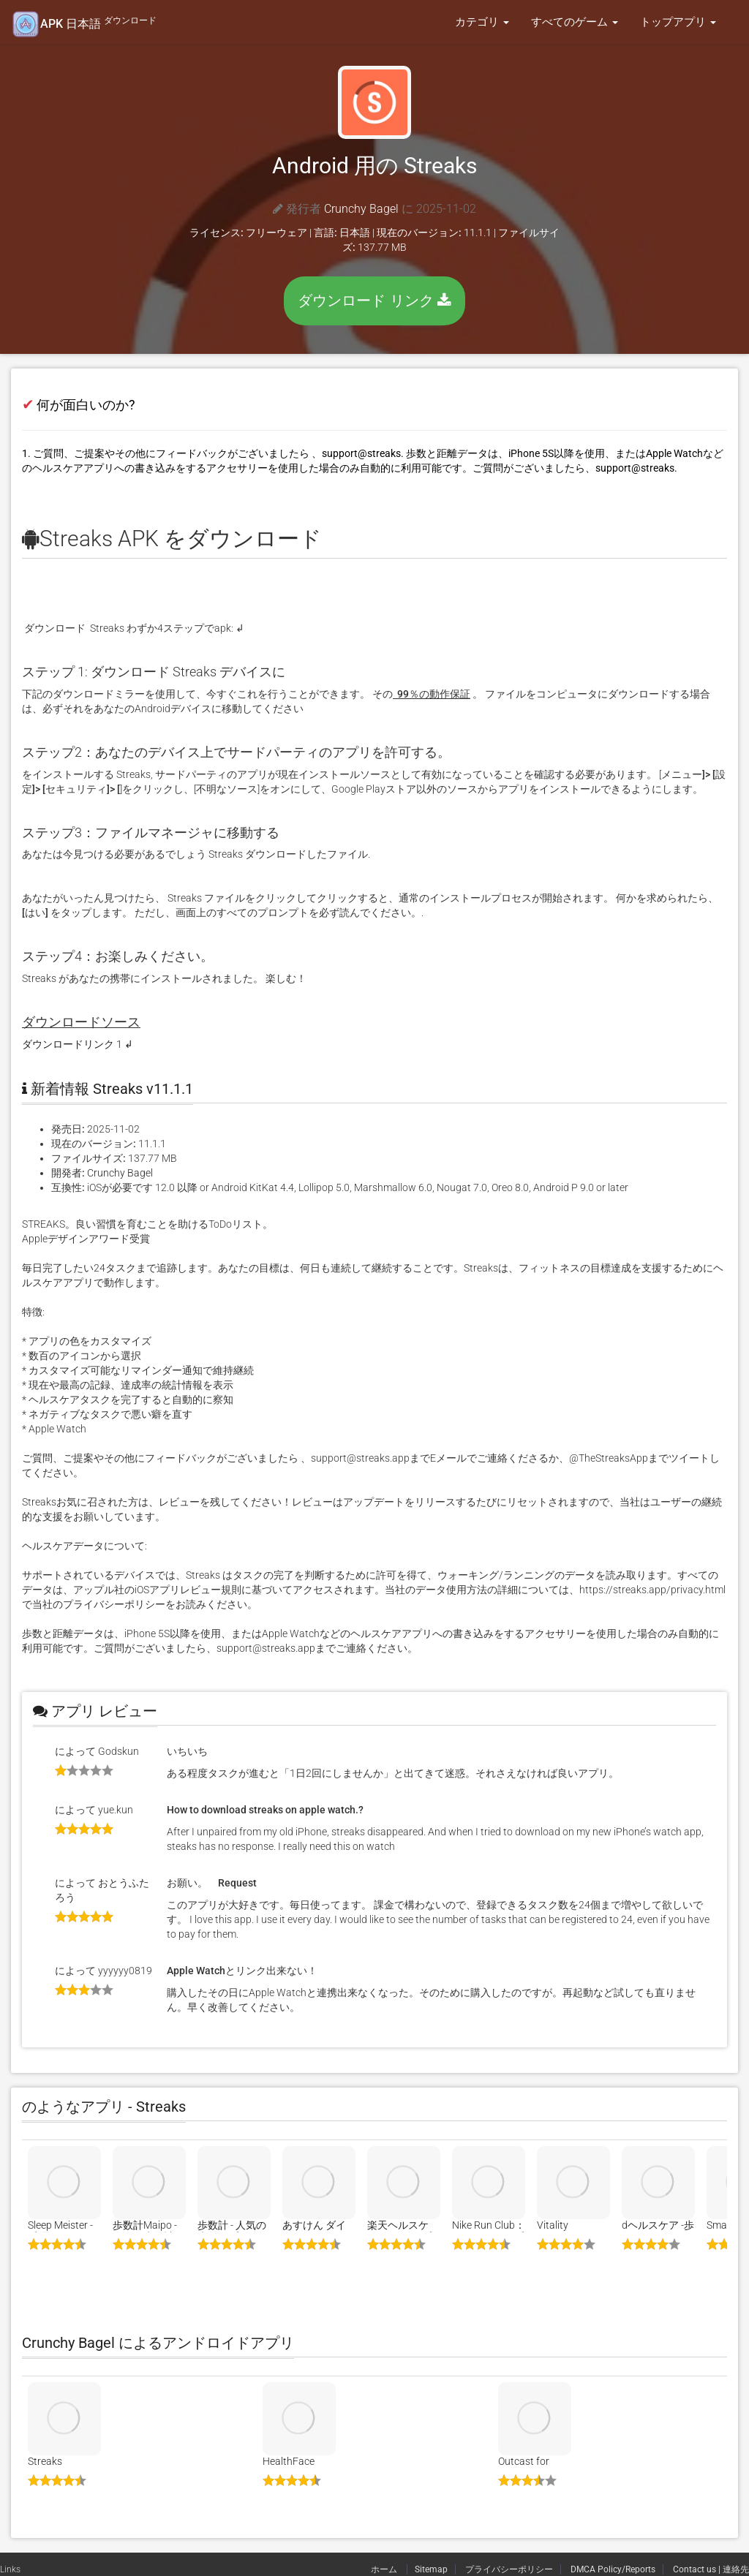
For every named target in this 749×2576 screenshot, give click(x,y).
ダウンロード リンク (374, 300)
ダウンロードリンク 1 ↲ (77, 1044)
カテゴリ (482, 22)
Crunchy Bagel (361, 209)
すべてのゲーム (574, 22)
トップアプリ (678, 22)
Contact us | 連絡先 (711, 2569)
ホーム (385, 2569)
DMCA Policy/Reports (613, 2569)
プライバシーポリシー (509, 2569)
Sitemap (431, 2569)
